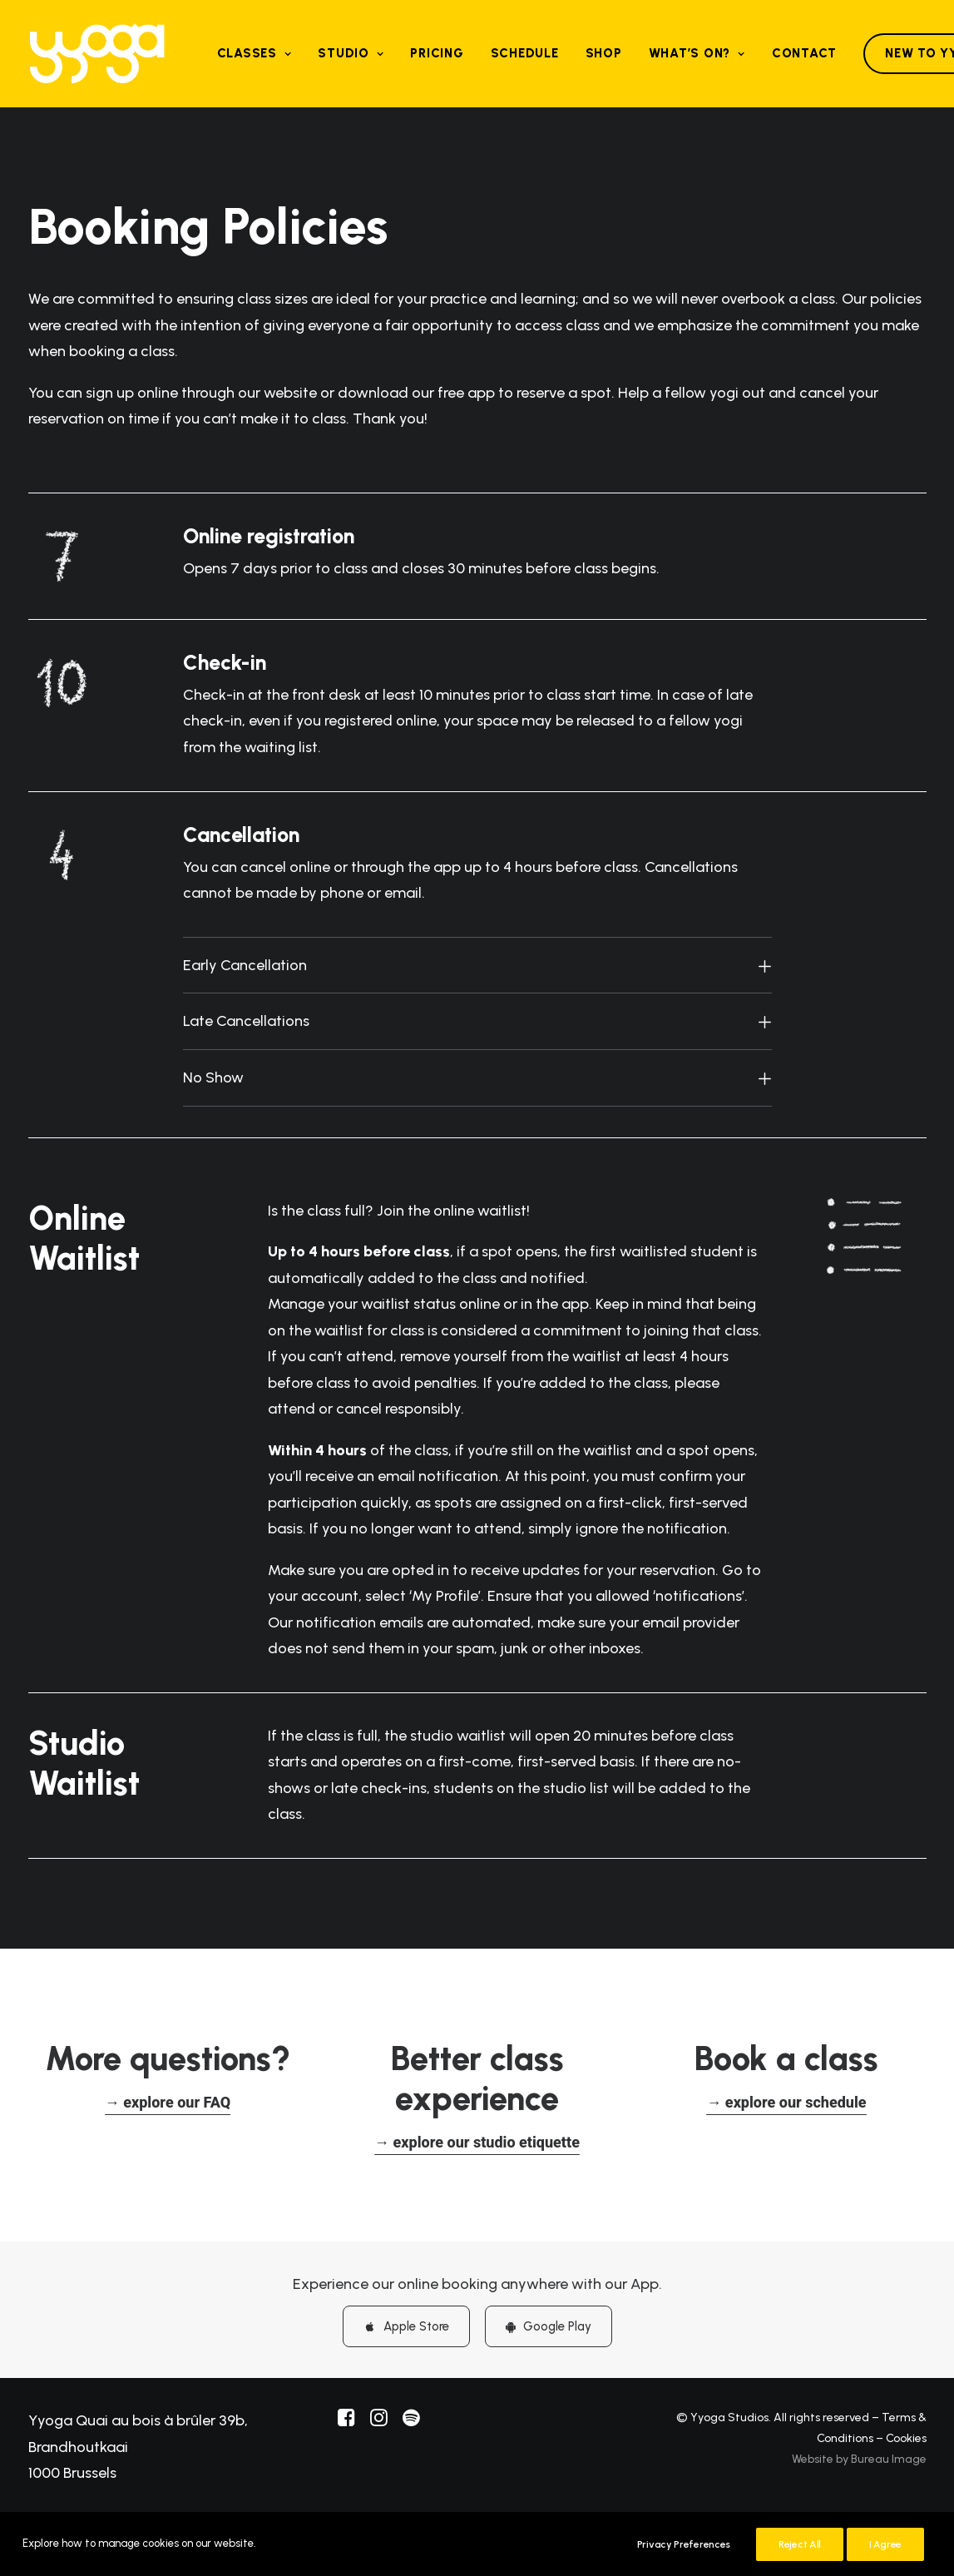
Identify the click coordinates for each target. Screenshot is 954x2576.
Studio (350, 53)
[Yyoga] (97, 53)
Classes (254, 53)
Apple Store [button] (406, 2325)
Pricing (436, 53)
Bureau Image (889, 2458)
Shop (604, 53)
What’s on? (697, 53)
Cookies (906, 2437)
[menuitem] (254, 53)
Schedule (525, 53)
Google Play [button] (548, 2325)
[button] (167, 2101)
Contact (804, 53)
